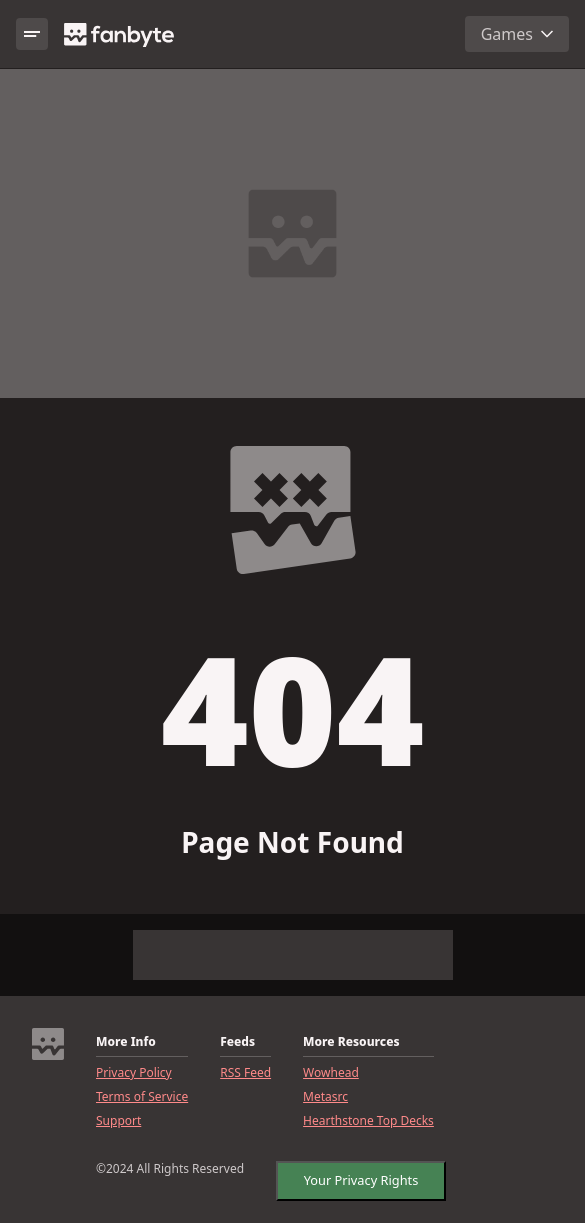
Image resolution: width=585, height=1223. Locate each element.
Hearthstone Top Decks (368, 1121)
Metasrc (325, 1097)
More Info (126, 1042)
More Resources (351, 1042)
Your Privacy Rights (360, 1180)
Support (118, 1121)
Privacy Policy (134, 1073)
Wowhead (331, 1073)
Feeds (237, 1042)
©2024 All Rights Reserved (170, 1169)
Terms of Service (142, 1097)
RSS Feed (245, 1073)
